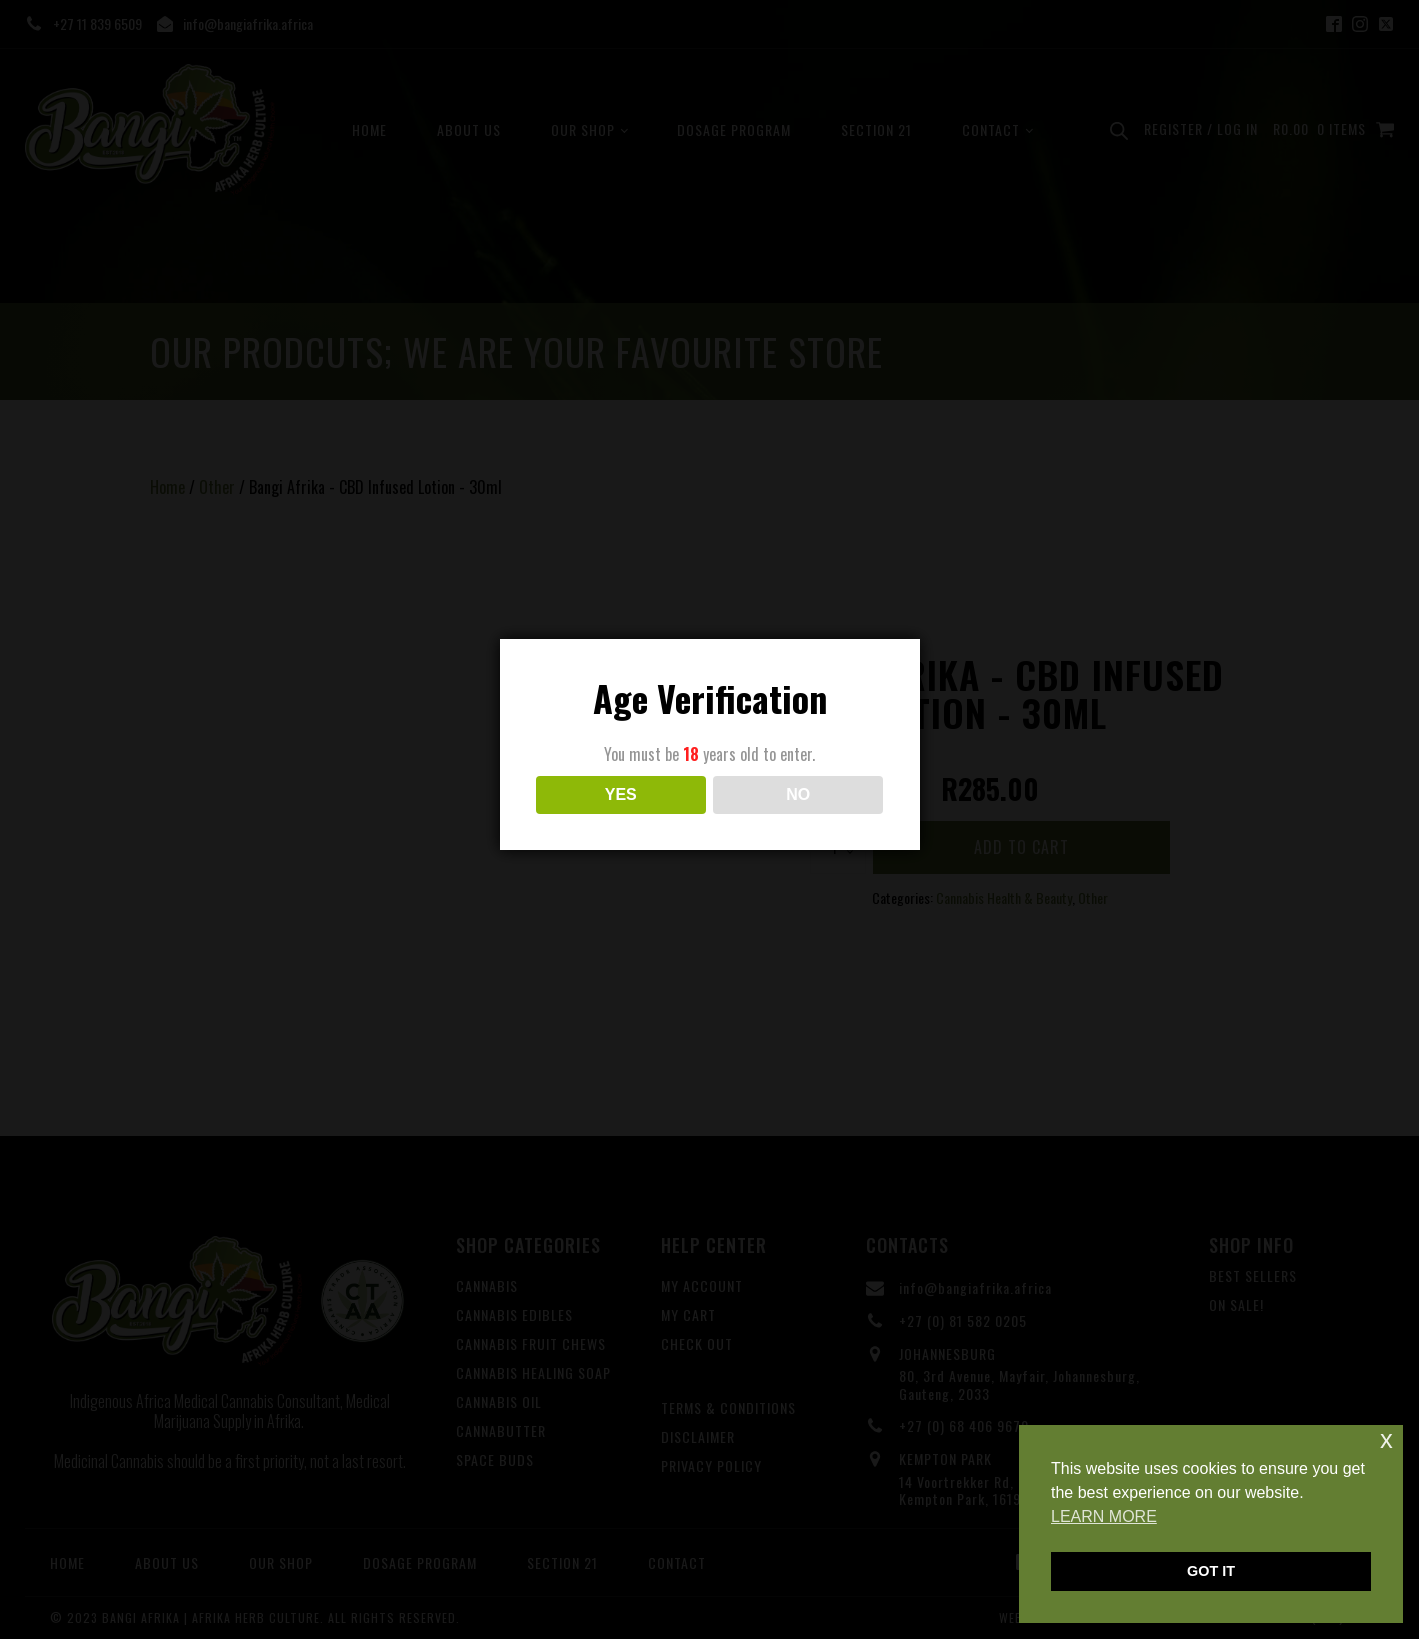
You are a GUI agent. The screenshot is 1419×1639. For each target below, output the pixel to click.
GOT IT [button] (1211, 1571)
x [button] (1386, 1439)
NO (798, 794)
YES (621, 794)
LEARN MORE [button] (1104, 1516)
